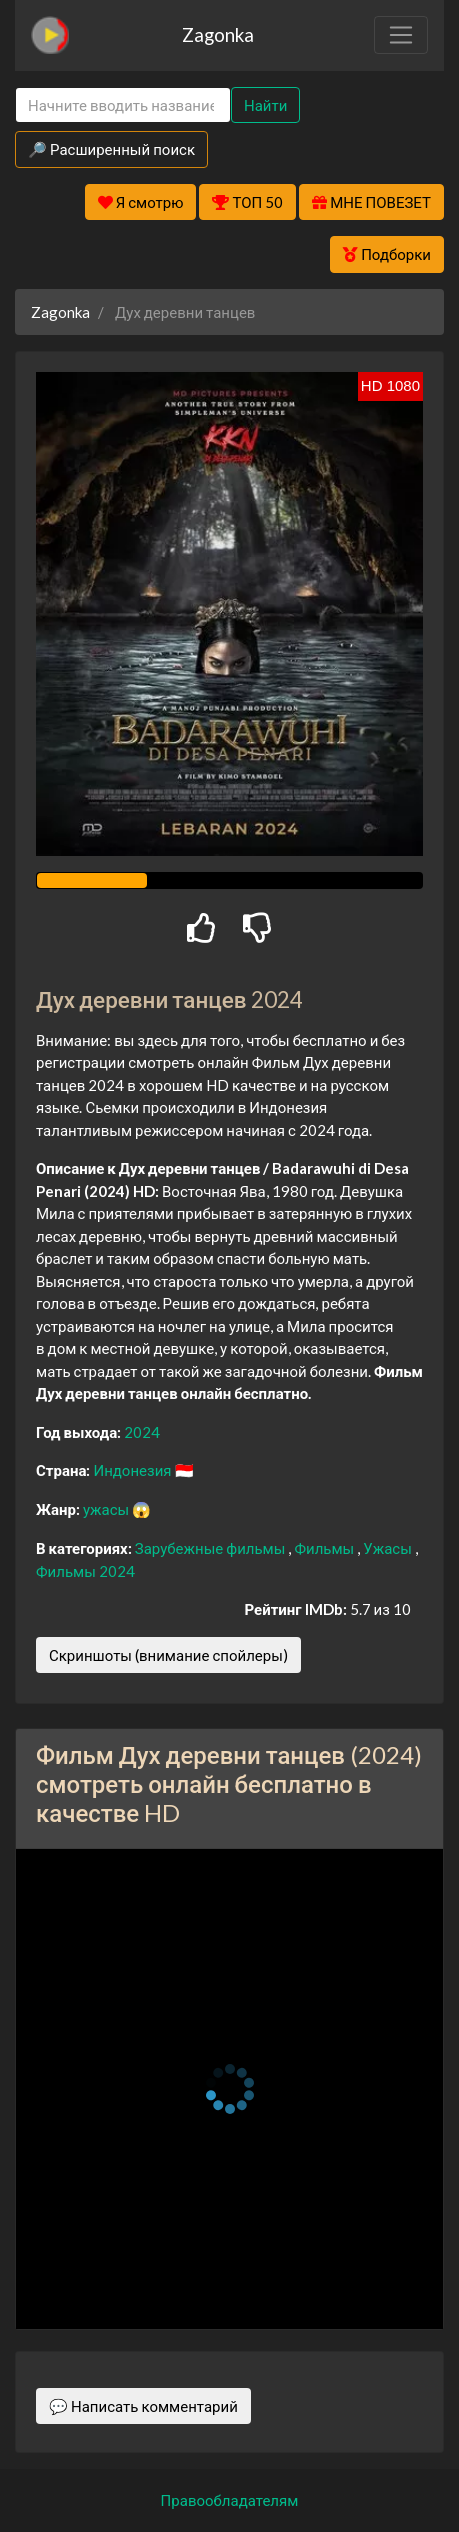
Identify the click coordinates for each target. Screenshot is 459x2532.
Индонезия (133, 1470)
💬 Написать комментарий (143, 2406)
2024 (142, 1432)
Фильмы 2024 (85, 1571)
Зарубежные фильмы (212, 1548)
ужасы (107, 1509)
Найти (265, 105)
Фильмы (325, 1548)
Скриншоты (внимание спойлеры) (168, 1655)
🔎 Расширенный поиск (111, 149)
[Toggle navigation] (401, 35)
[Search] (123, 105)
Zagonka (218, 34)
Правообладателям (230, 2500)
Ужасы (389, 1548)
